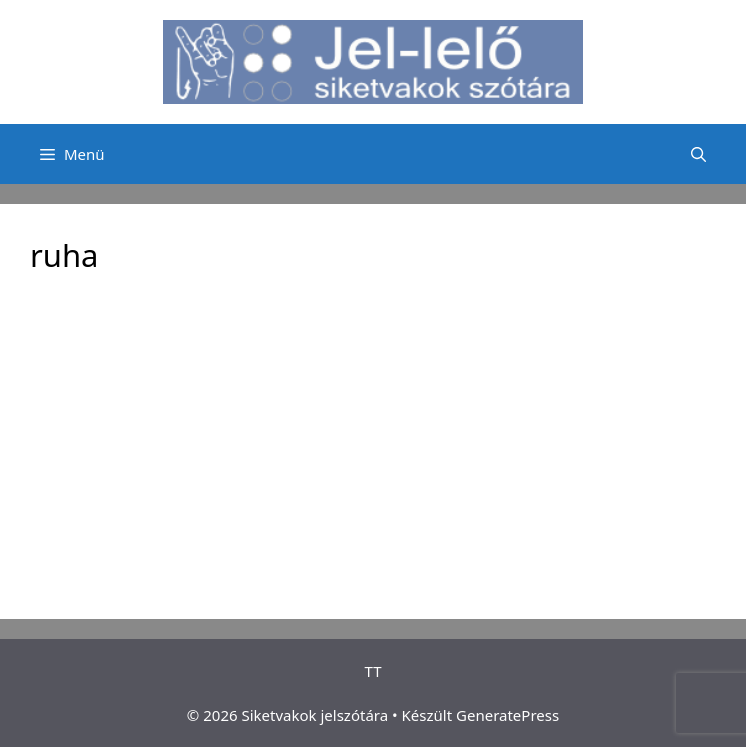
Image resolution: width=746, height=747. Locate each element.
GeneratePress (507, 715)
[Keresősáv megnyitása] (698, 154)
